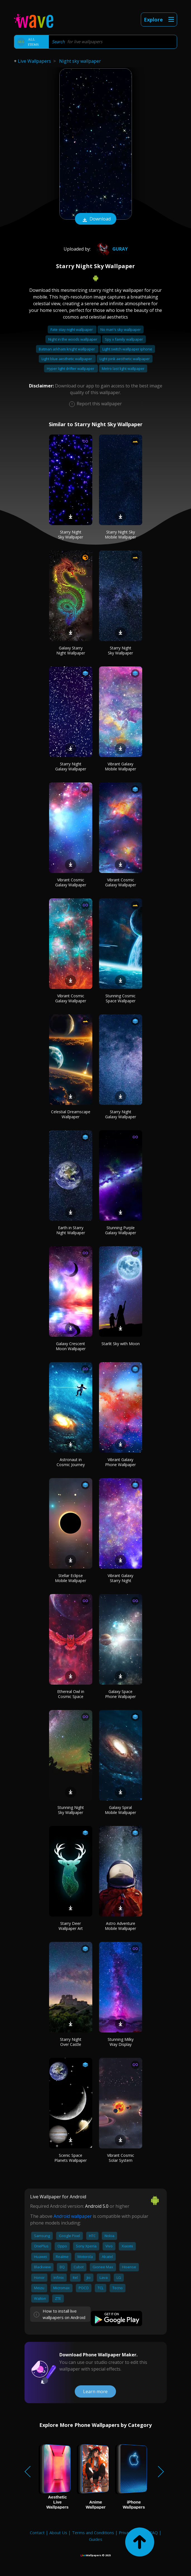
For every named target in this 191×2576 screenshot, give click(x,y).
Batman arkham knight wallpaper (67, 348)
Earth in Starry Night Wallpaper (70, 1230)
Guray (111, 249)
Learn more (95, 2391)
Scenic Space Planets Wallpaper (70, 2158)
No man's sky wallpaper (120, 329)
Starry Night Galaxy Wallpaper (70, 766)
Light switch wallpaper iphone (127, 348)
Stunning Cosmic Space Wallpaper (120, 998)
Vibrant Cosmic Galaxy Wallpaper (70, 882)
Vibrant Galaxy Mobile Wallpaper (120, 766)
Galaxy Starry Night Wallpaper (70, 650)
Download (96, 219)
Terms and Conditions (93, 2532)
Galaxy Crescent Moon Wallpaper (71, 1346)
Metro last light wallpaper (123, 368)
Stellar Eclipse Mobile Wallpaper (70, 1578)
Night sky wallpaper (80, 61)
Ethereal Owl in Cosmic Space (70, 1694)
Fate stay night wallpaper (72, 329)
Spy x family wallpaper (124, 339)
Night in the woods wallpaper (73, 339)
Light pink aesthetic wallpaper (125, 358)
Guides (95, 2539)
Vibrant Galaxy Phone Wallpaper (120, 1462)
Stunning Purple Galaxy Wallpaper (120, 1230)
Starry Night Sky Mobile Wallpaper (120, 534)
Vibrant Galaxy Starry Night (120, 1578)
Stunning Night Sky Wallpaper (70, 1810)
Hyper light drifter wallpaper (71, 368)
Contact (37, 2532)
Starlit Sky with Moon (120, 1343)
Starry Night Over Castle (70, 2042)
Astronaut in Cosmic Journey (71, 1462)
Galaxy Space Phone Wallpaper (120, 1694)
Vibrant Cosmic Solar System (120, 2158)
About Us (58, 2532)
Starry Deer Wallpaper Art (71, 1926)
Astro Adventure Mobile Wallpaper (120, 1926)
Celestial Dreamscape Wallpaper (70, 1114)
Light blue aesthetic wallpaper (67, 358)
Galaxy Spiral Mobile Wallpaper (120, 1810)
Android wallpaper (73, 2216)
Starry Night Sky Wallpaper (70, 534)
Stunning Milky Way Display (121, 2042)
